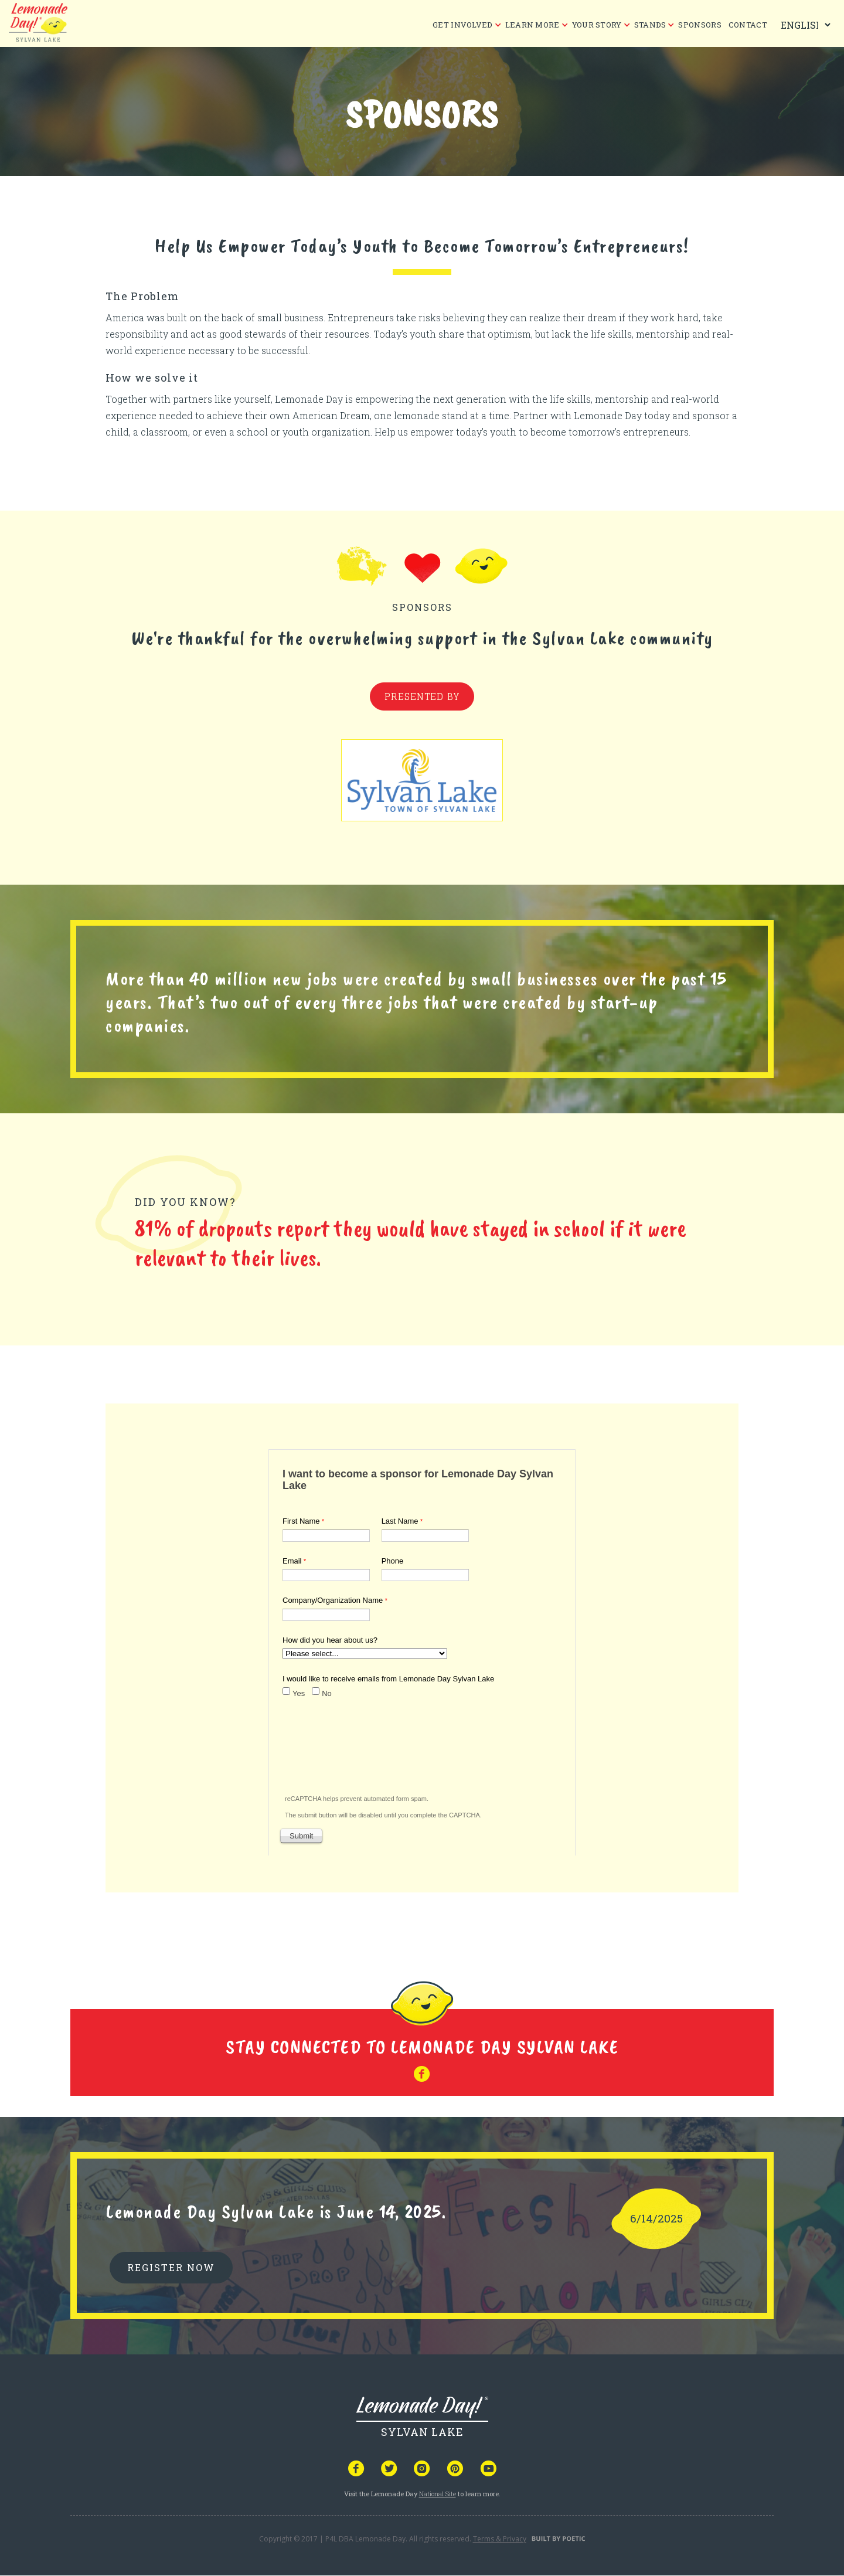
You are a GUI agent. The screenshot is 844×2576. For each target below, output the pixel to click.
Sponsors (699, 24)
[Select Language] (803, 25)
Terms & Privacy (499, 2539)
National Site (437, 2493)
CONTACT (748, 24)
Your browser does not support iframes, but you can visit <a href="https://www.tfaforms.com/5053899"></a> (422, 1650)
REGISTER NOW (171, 2267)
